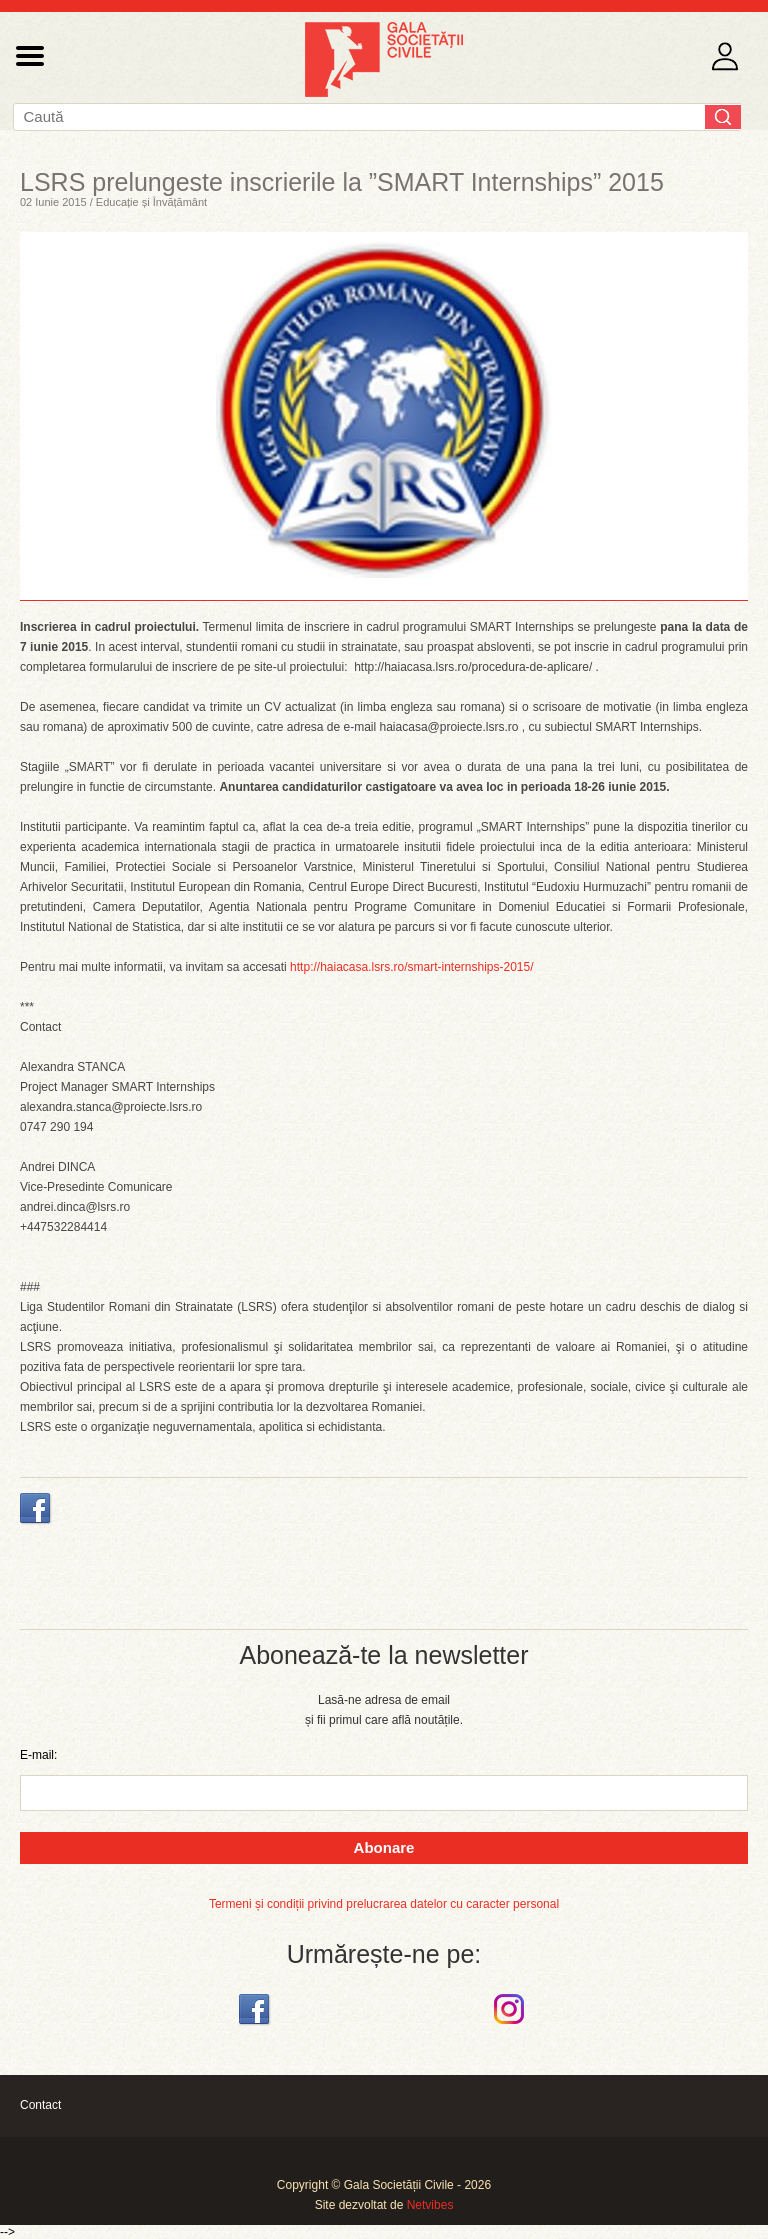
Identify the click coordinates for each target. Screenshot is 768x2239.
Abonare (384, 1847)
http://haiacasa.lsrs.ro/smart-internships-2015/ (411, 967)
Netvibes (430, 2205)
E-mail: (38, 1755)
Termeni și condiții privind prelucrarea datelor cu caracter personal (384, 1904)
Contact (40, 2105)
